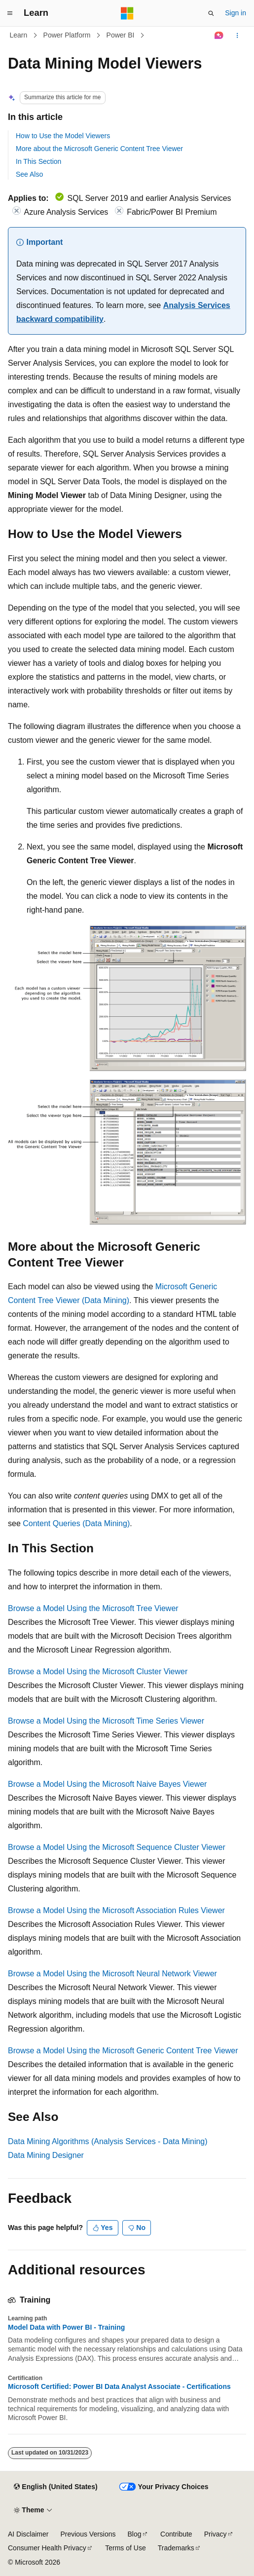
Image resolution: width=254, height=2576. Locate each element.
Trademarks (176, 2548)
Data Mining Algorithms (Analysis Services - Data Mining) (108, 2141)
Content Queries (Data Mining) (76, 1523)
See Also (29, 174)
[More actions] (237, 35)
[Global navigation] (10, 13)
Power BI (121, 35)
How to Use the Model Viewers (63, 136)
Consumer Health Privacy (47, 2548)
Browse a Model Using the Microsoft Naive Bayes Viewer (107, 1784)
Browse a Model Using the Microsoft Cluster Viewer (97, 1671)
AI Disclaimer (28, 2534)
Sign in (235, 13)
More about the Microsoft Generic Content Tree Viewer (99, 149)
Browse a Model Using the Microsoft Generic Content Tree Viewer (123, 2050)
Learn (19, 35)
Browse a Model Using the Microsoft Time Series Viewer (106, 1721)
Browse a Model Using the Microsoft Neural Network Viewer (112, 1973)
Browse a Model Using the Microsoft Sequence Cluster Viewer (116, 1847)
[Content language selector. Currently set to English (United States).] (55, 2487)
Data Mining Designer (46, 2155)
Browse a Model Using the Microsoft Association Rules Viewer (116, 1910)
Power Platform (67, 35)
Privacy (215, 2534)
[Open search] (211, 13)
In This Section (38, 161)
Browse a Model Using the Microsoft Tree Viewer (93, 1608)
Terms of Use (125, 2548)
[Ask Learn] (219, 35)
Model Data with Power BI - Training (66, 2327)
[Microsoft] (127, 13)
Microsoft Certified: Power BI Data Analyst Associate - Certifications (119, 2386)
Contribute (176, 2534)
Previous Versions (87, 2534)
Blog (135, 2534)
